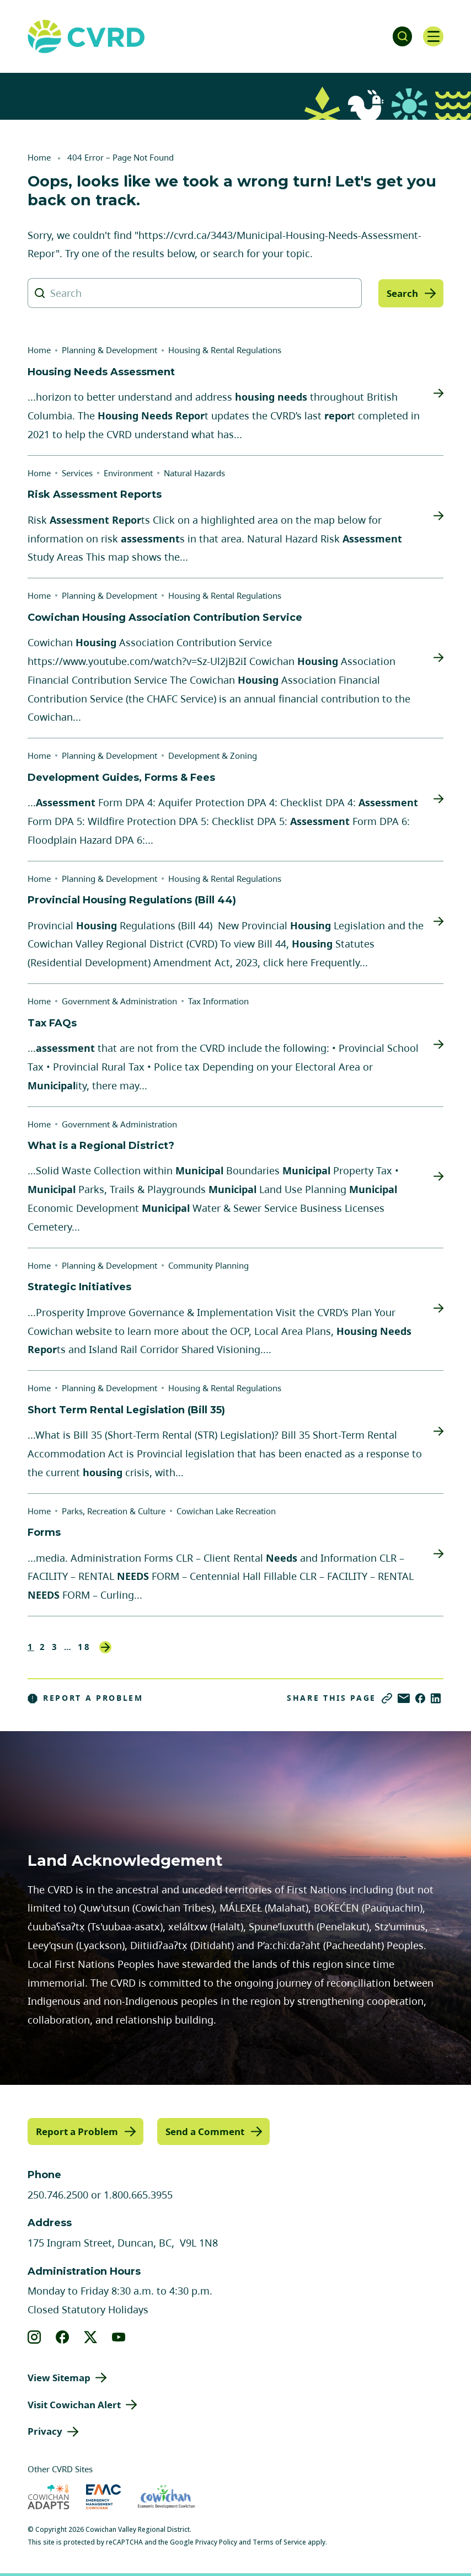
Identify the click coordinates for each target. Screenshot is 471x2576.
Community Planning (208, 1265)
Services (77, 472)
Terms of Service (279, 2541)
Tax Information (218, 1001)
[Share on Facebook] (420, 1698)
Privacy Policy (216, 2541)
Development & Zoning (212, 755)
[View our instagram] (34, 2336)
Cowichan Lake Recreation (226, 1510)
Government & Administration (119, 1001)
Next (105, 1647)
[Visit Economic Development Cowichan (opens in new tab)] (166, 2496)
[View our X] (91, 2336)
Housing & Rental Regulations (224, 349)
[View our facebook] (62, 2336)
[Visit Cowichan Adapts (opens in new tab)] (48, 2496)
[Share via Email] (404, 1698)
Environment (128, 472)
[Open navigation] (432, 36)
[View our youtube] (119, 2336)
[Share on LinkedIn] (435, 1698)
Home (39, 157)
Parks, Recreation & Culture (113, 1510)
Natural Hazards (194, 472)
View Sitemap (59, 2377)
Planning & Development (109, 349)
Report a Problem (85, 1698)
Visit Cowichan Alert (74, 2404)
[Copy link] (387, 1698)
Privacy (45, 2430)
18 (84, 1647)
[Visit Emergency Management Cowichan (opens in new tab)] (103, 2496)
